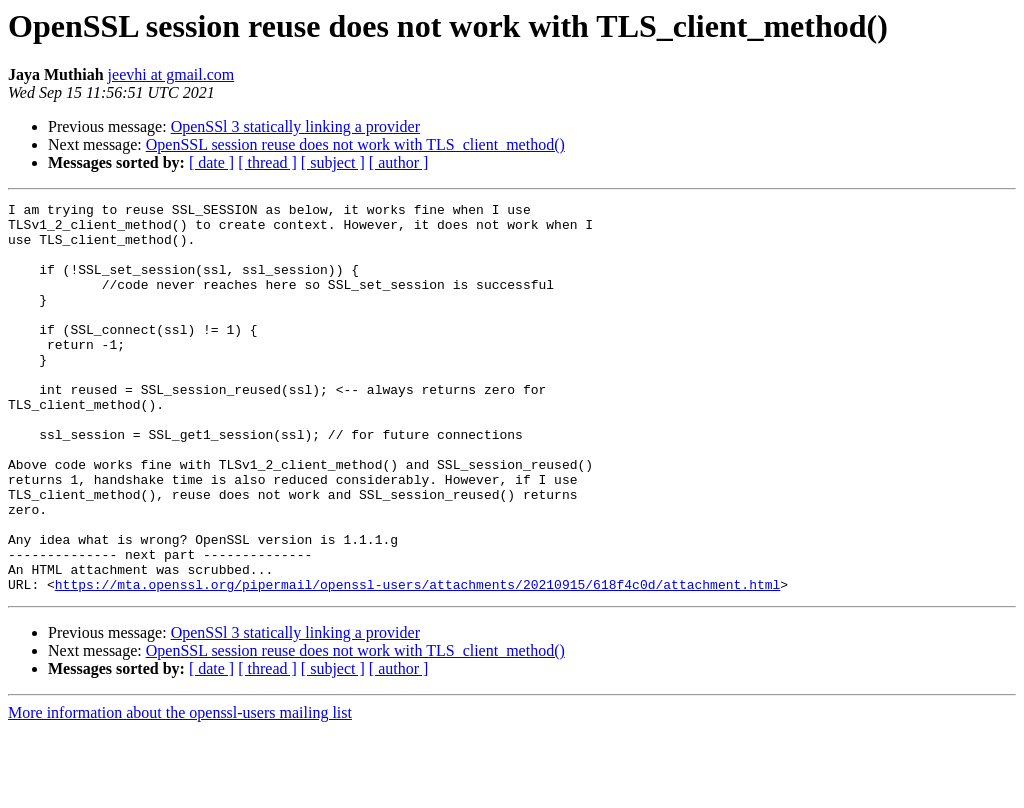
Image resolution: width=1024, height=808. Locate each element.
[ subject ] (333, 162)
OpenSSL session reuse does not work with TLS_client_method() (355, 144)
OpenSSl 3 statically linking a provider (295, 126)
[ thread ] (267, 162)
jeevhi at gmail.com (171, 74)
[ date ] (211, 162)
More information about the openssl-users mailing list (180, 790)
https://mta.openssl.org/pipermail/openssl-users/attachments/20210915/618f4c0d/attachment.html (417, 662)
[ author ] (399, 162)
